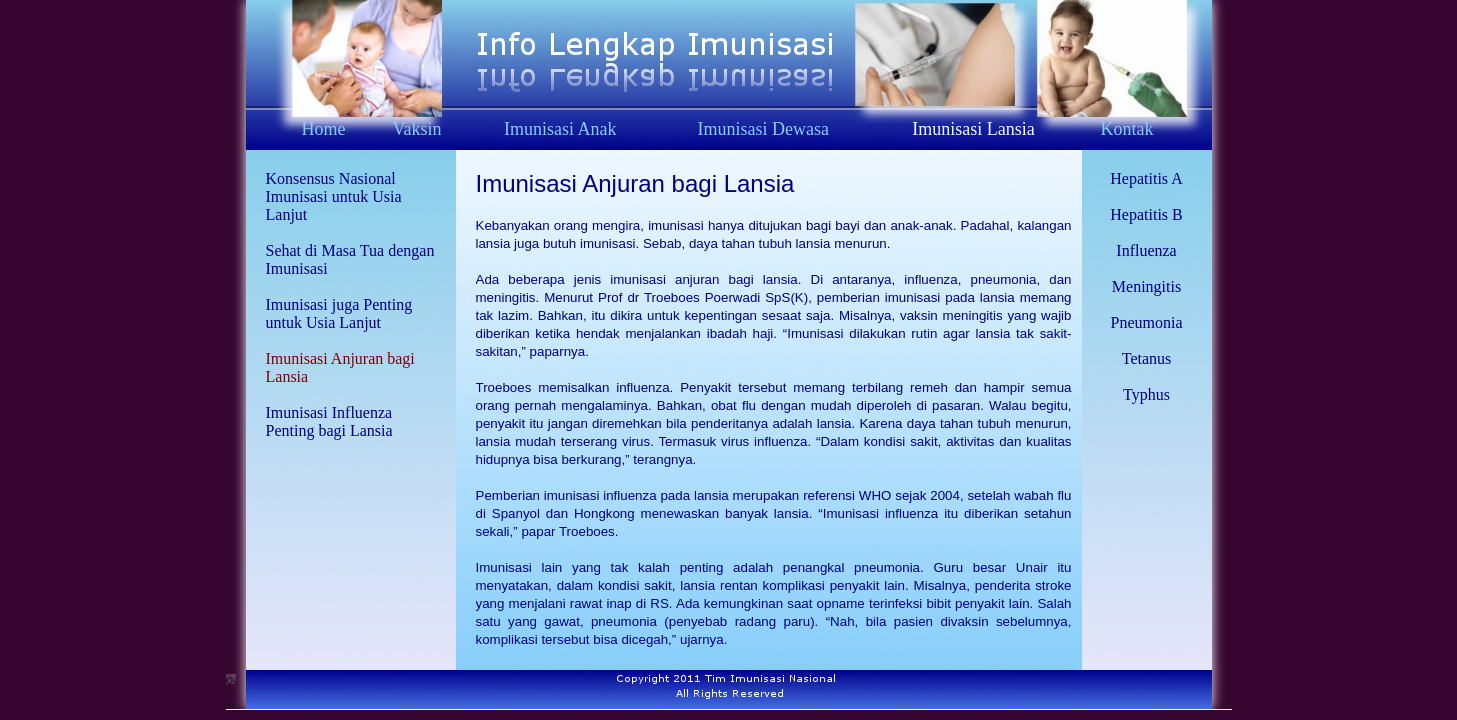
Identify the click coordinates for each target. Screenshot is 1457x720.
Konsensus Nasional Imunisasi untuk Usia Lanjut (334, 196)
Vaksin (417, 129)
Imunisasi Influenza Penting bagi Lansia (329, 421)
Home (323, 129)
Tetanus (1147, 358)
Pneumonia (1147, 322)
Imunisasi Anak (560, 129)
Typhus (1146, 394)
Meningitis (1146, 286)
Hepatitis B (1146, 214)
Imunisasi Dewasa (763, 129)
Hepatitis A (1146, 178)
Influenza (1146, 250)
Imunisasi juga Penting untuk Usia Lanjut (339, 313)
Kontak (1126, 129)
